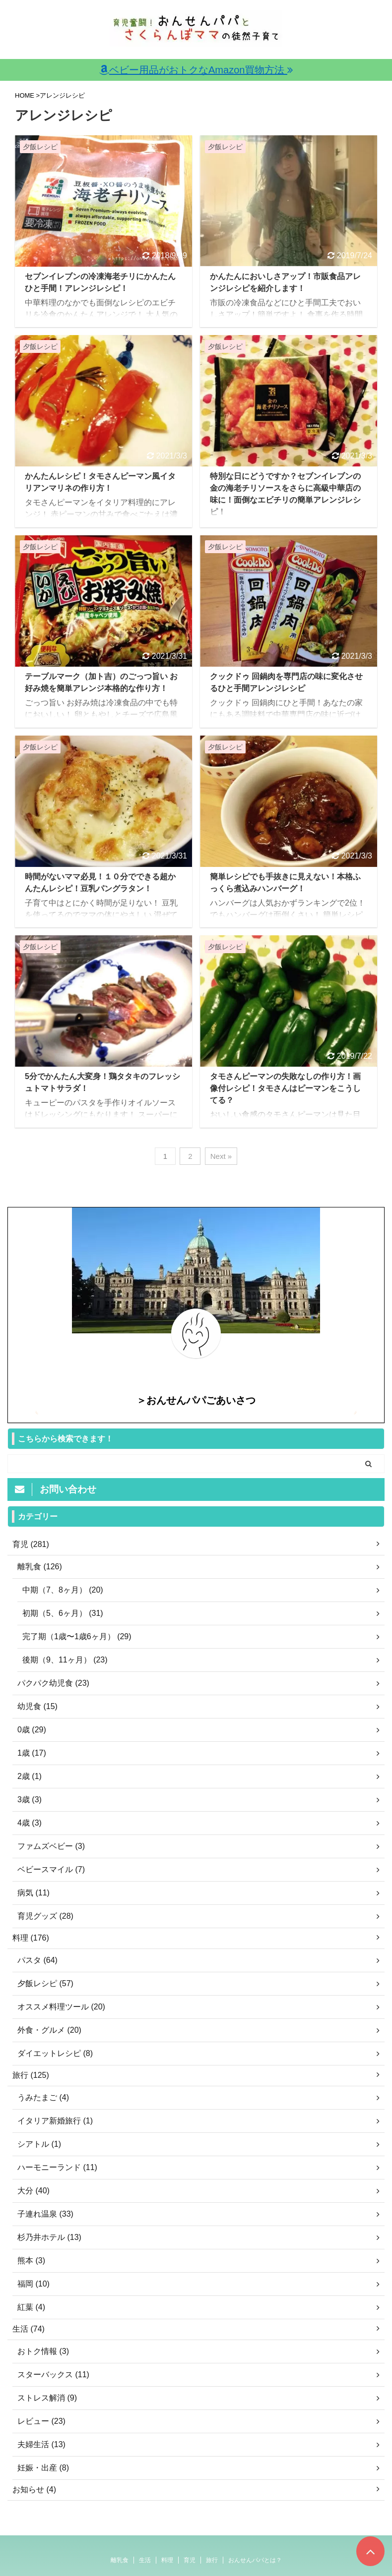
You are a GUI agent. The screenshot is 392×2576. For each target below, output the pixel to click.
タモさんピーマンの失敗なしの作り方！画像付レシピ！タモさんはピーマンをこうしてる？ (285, 1088)
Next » (221, 1156)
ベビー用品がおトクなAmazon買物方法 (196, 69)
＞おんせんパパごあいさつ (196, 1400)
